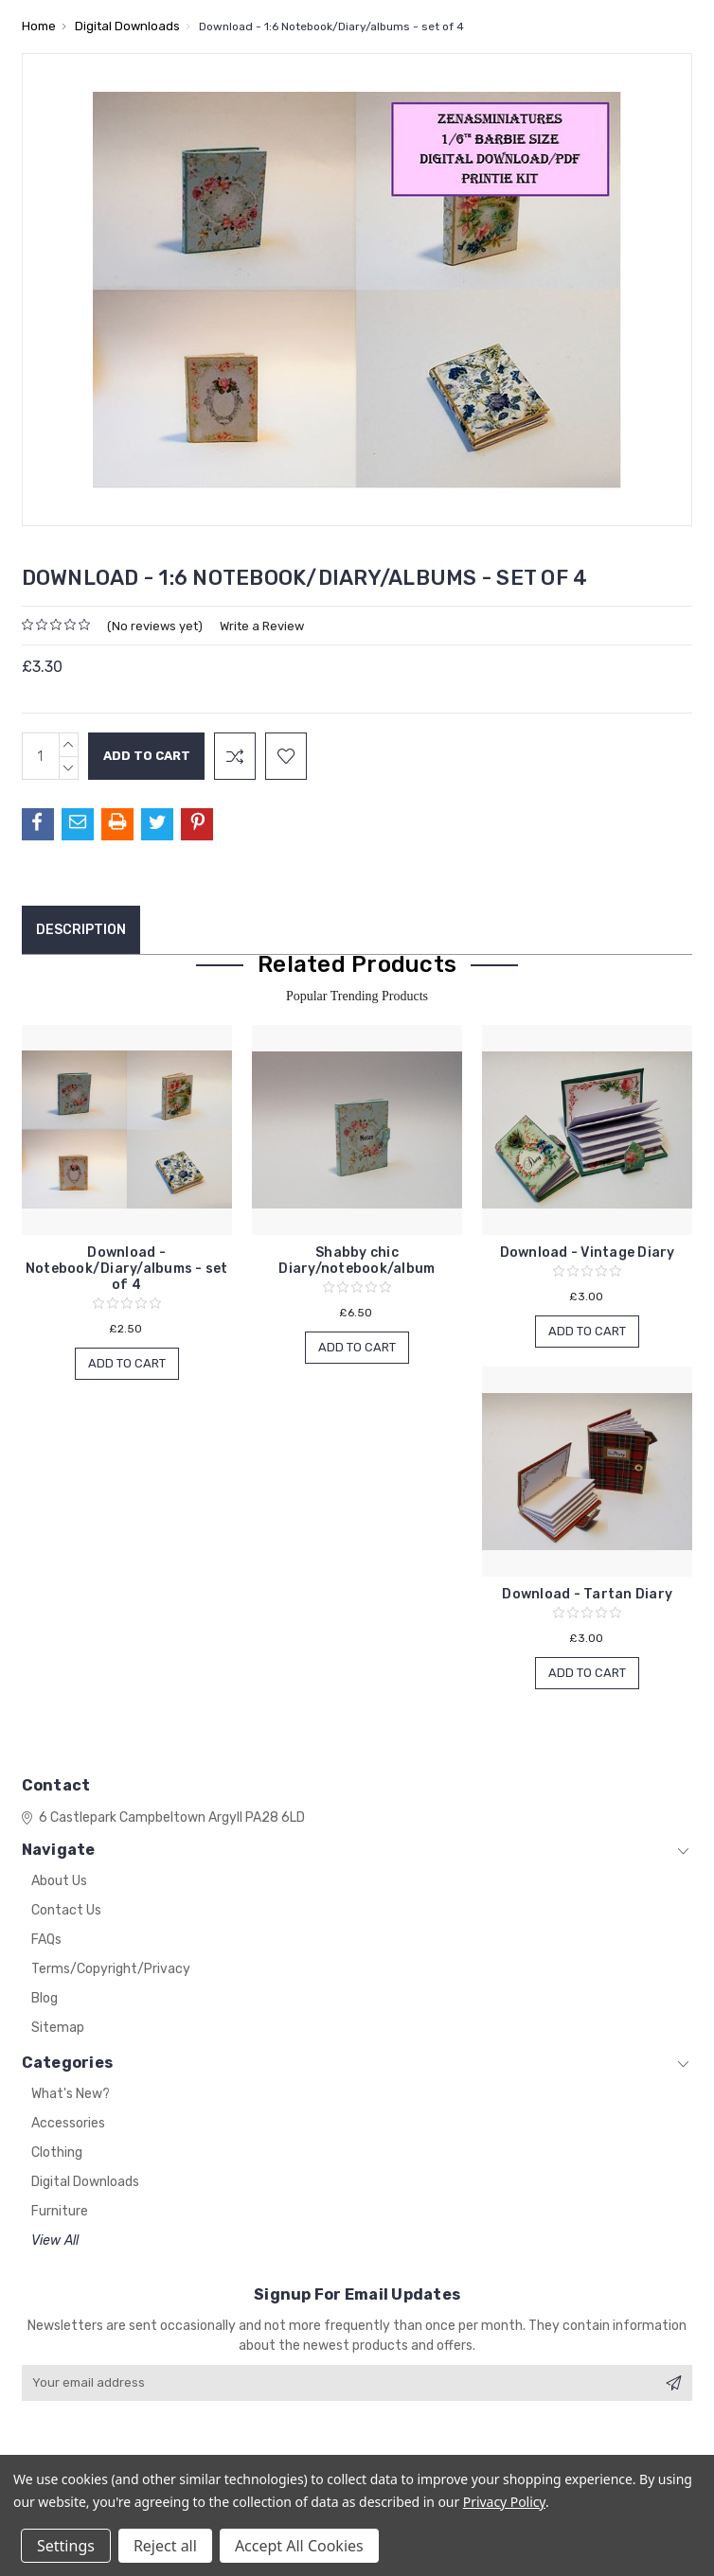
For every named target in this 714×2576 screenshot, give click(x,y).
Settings (66, 2545)
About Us (59, 1881)
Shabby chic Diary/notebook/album (356, 1260)
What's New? (70, 2094)
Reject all (165, 2545)
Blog (44, 1998)
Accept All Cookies (299, 2545)
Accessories (68, 2123)
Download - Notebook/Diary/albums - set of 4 (127, 1268)
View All (55, 2240)
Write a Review (262, 626)
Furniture (59, 2211)
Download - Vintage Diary (587, 1252)
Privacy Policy (504, 2502)
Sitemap (57, 2028)
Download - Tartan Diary (587, 1594)
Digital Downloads (85, 2182)
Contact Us (66, 1910)
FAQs (46, 1940)
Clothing (56, 2152)
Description (81, 930)
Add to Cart (127, 1363)
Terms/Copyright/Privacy (110, 1969)
